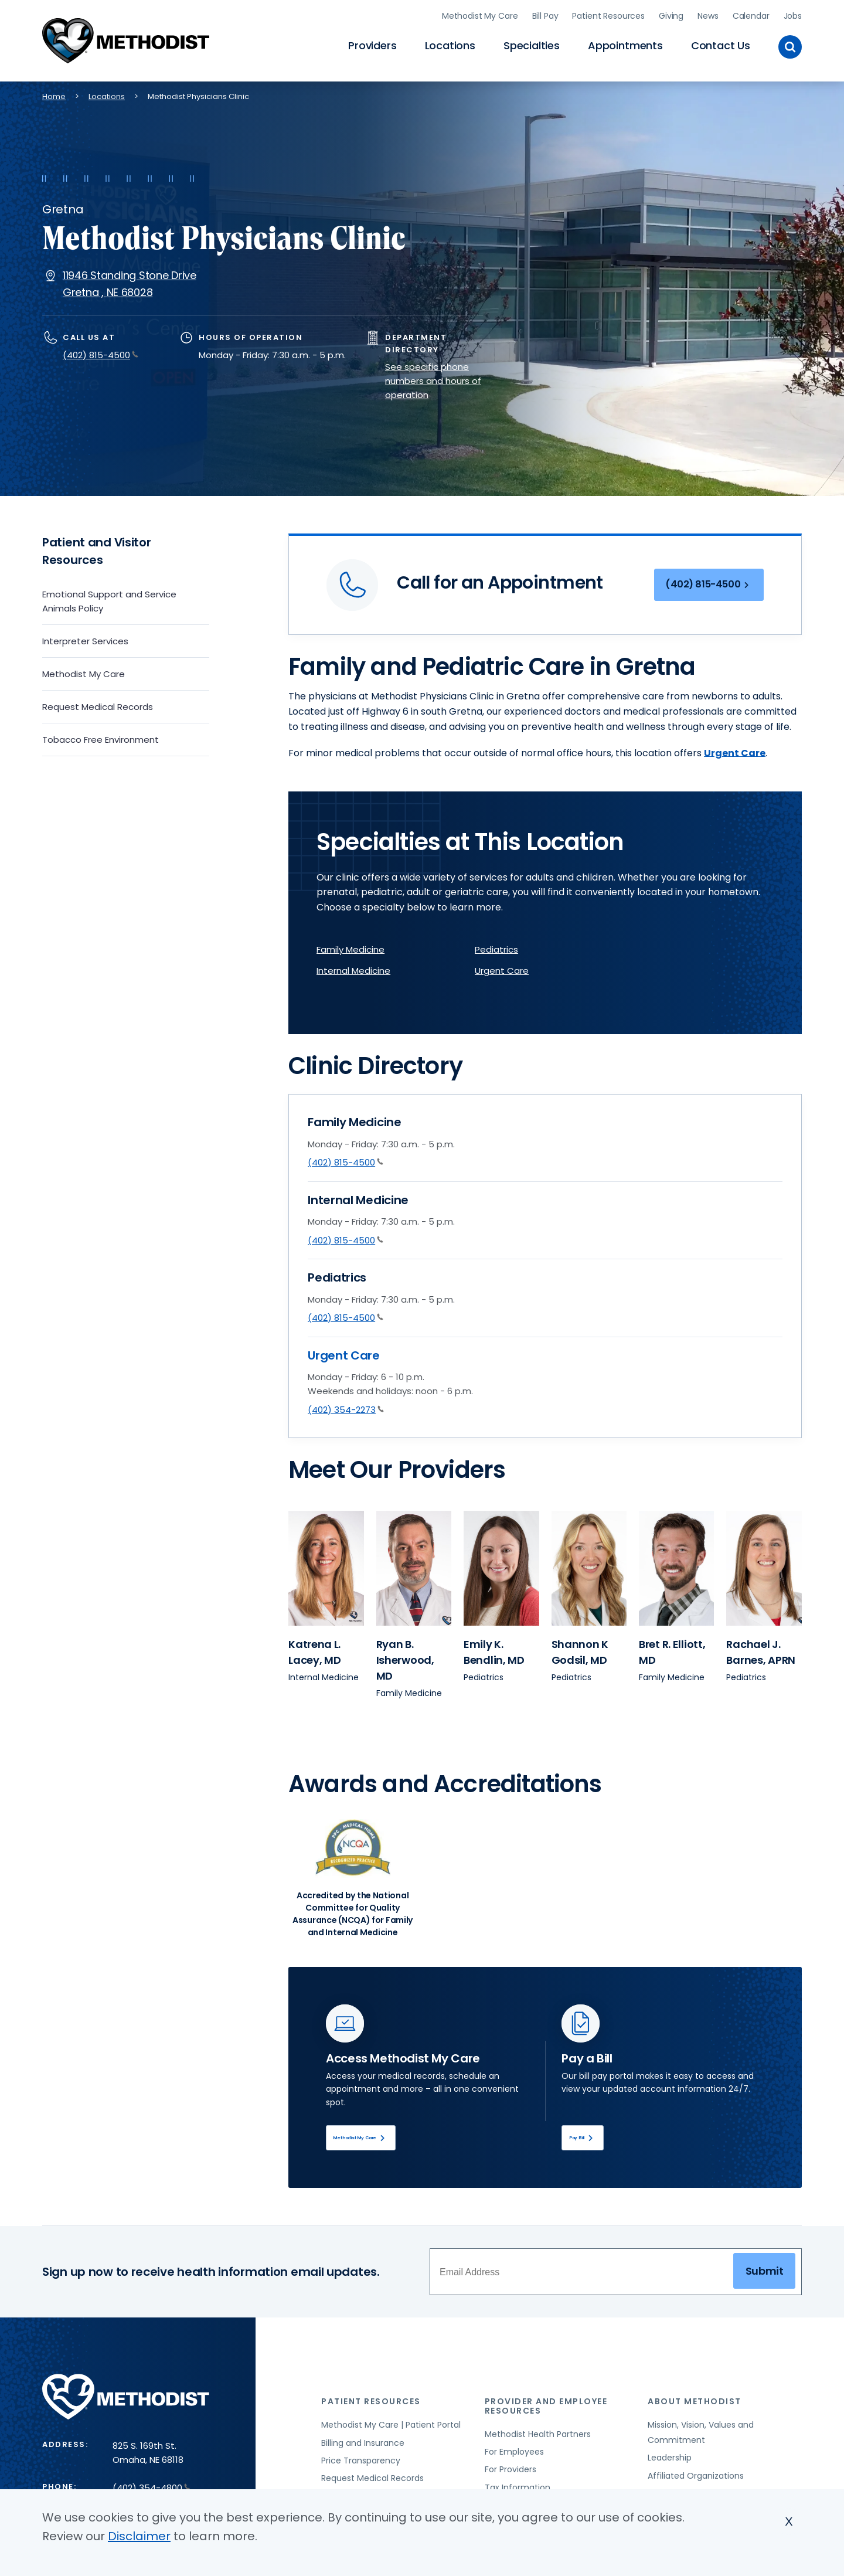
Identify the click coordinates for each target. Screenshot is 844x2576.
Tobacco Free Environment (100, 737)
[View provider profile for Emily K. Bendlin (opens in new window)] (501, 1566)
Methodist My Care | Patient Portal (391, 2426)
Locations (450, 44)
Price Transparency (360, 2462)
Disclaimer (139, 2536)
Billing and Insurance (362, 2445)
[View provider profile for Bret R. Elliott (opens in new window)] (676, 1566)
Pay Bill (593, 2137)
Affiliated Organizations (696, 2477)
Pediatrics (496, 948)
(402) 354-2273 (346, 1407)
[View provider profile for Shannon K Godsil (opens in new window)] (589, 1566)
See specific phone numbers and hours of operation (433, 378)
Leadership (670, 2459)
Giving (671, 15)
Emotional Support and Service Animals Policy (109, 599)
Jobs (793, 15)
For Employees (514, 2453)
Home (54, 94)
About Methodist (694, 2404)
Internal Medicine (353, 969)
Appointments (625, 44)
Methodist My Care (480, 15)
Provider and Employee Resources (546, 2408)
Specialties (531, 44)
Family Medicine (350, 948)
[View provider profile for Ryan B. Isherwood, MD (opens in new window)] (405, 1658)
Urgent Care (502, 969)
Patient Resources (608, 15)
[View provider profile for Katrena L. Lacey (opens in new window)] (325, 1566)
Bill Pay (545, 15)
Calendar (751, 15)
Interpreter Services (85, 639)
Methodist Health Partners (538, 2436)
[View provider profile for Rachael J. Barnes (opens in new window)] (763, 1566)
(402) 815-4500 (100, 352)
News (707, 15)
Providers (372, 44)
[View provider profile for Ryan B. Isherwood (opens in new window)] (413, 1566)
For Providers (510, 2472)
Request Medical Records (97, 704)
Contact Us (720, 44)
